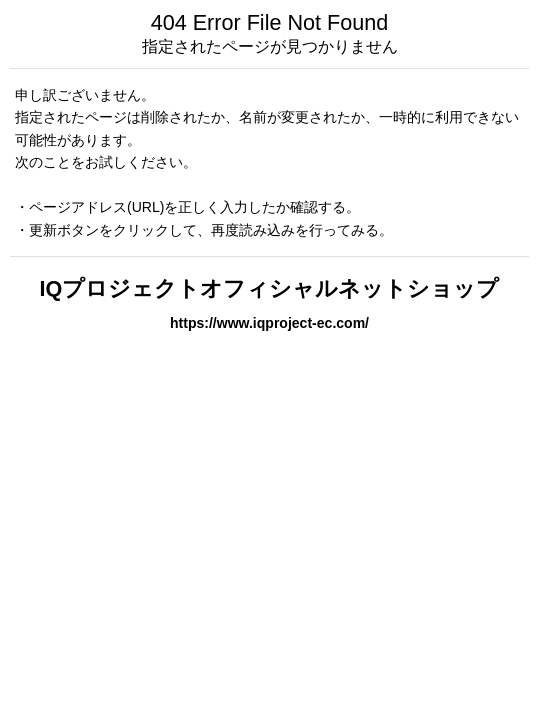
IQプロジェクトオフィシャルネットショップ (270, 288)
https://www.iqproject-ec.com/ (269, 323)
